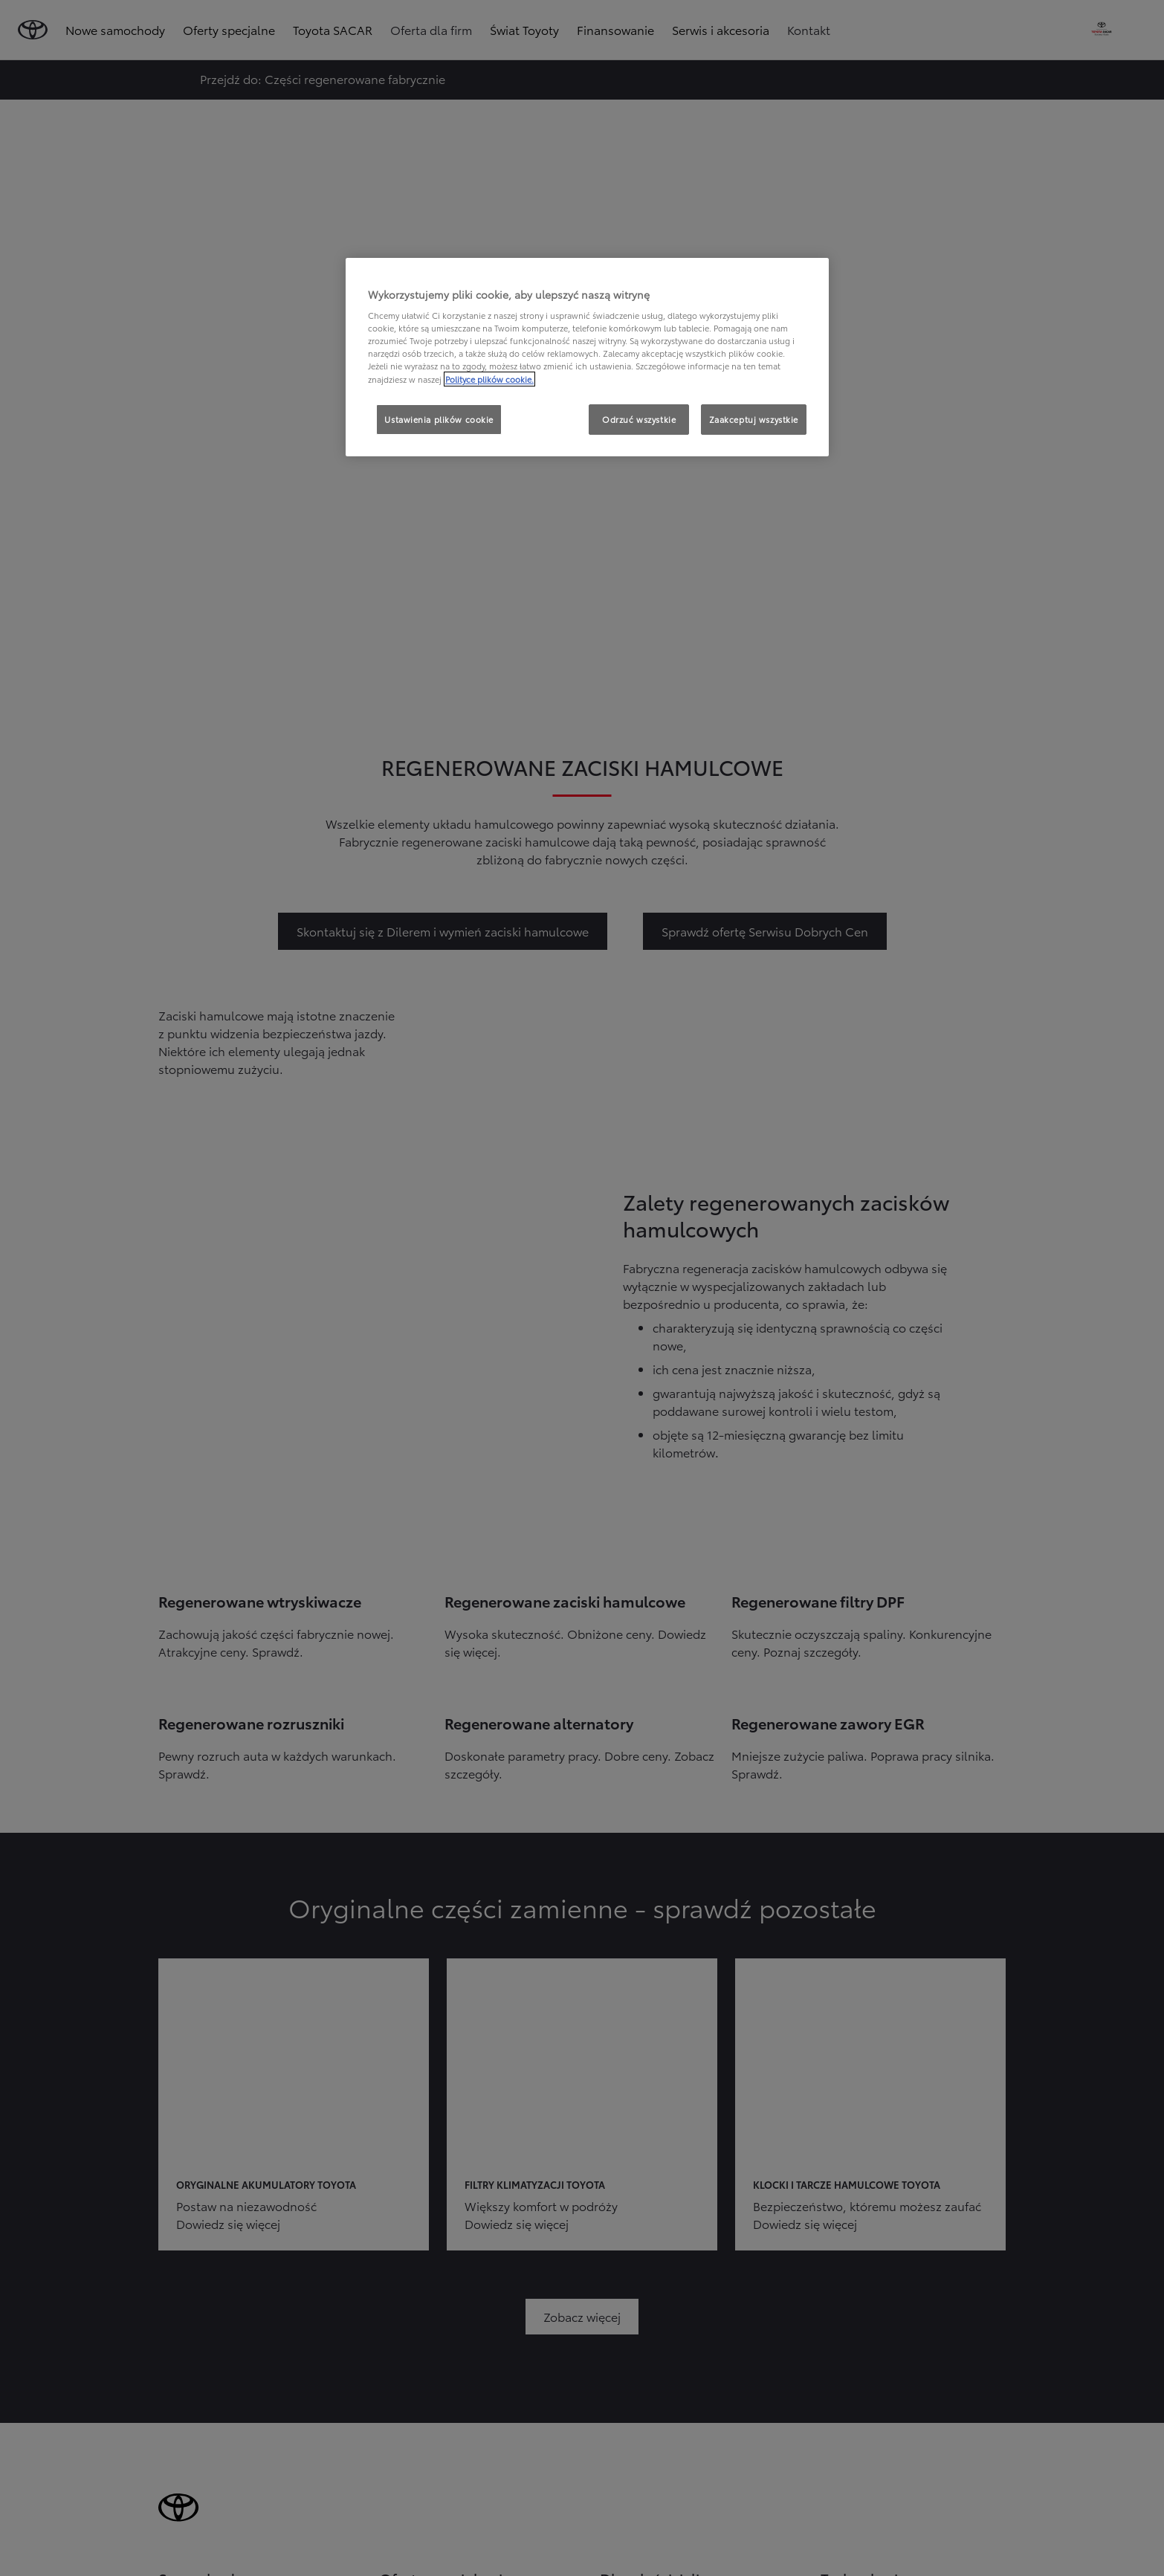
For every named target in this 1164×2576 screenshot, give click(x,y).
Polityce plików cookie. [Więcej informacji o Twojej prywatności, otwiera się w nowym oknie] (489, 379)
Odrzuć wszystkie (639, 419)
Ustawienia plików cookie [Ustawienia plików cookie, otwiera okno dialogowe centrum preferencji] (439, 419)
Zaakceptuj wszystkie (753, 419)
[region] (587, 357)
